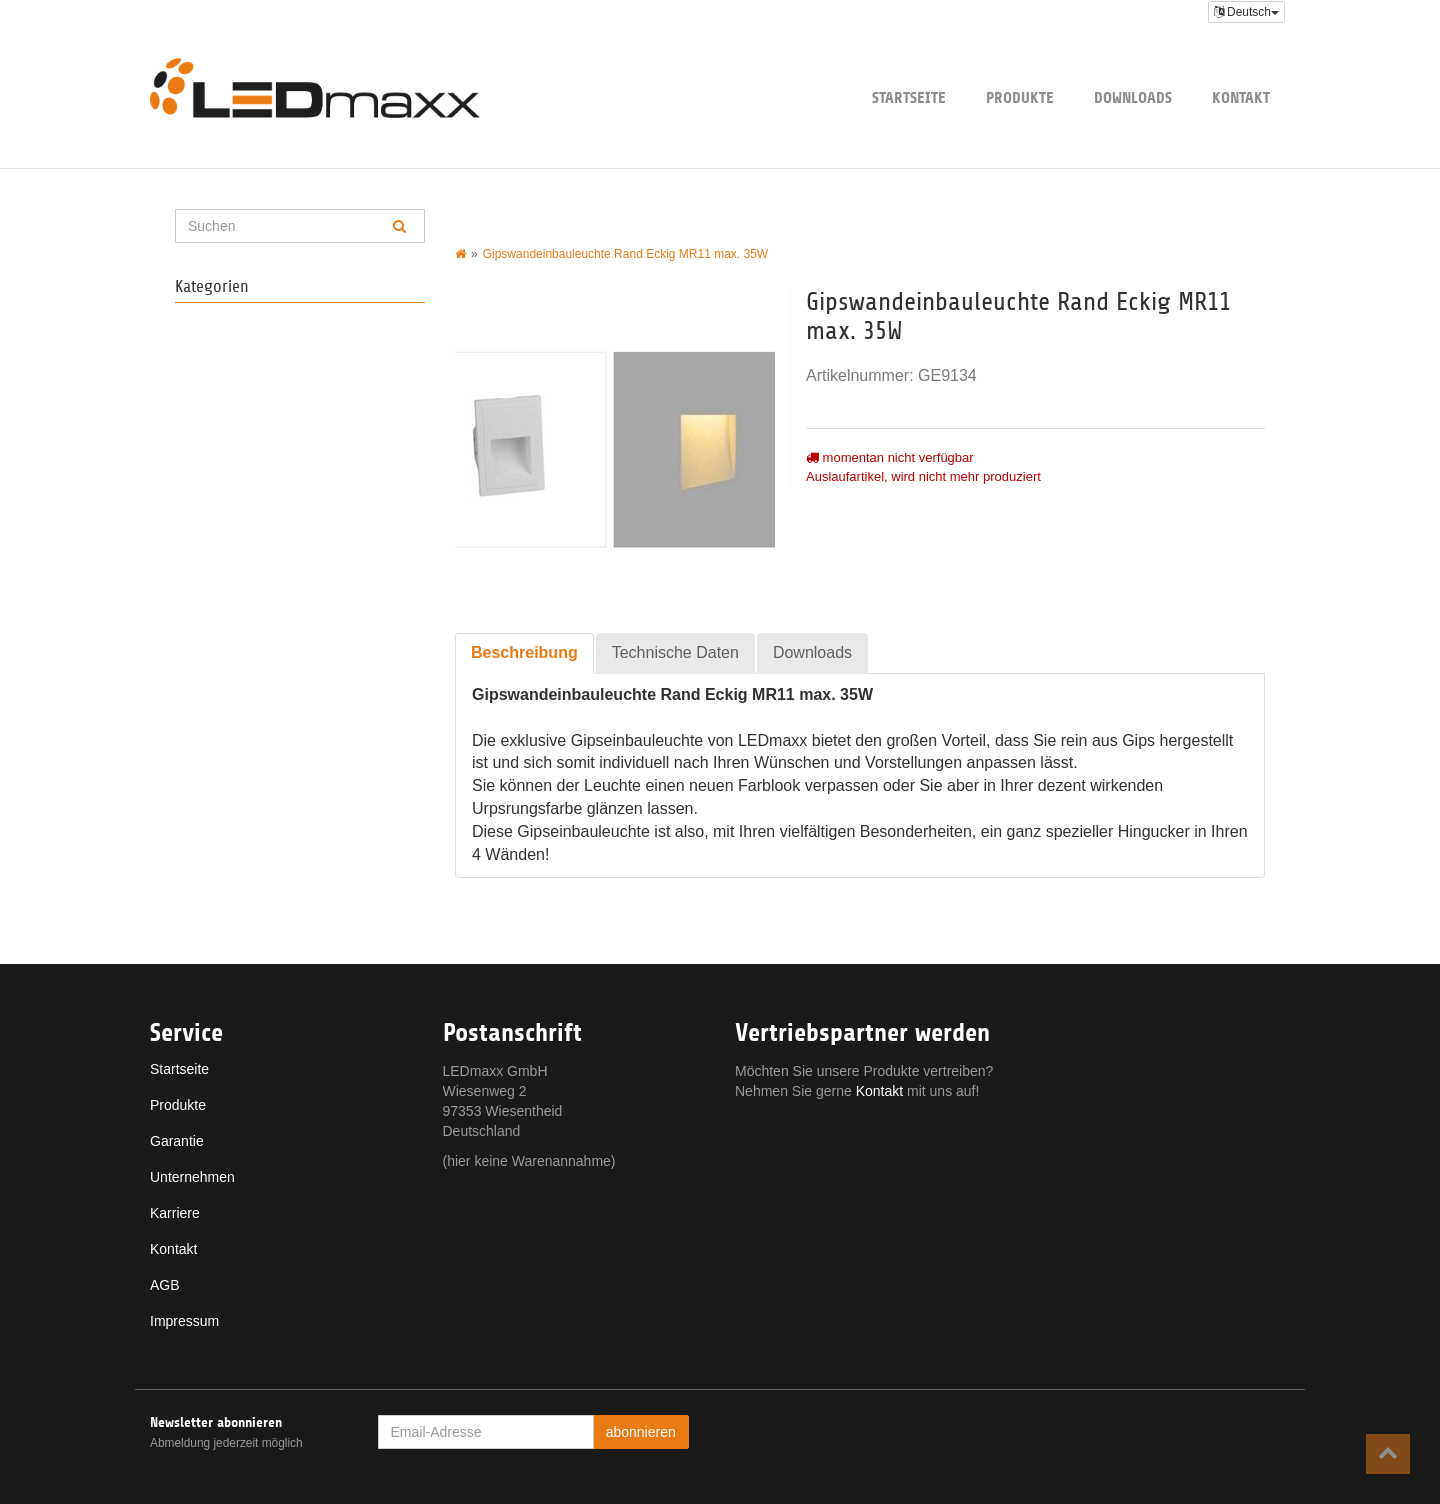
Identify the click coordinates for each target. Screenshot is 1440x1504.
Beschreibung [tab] (524, 652)
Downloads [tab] (812, 652)
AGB (165, 1285)
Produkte (1020, 97)
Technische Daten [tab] (675, 652)
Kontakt (1241, 97)
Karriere (175, 1213)
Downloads (1133, 97)
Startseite (909, 97)
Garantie (177, 1141)
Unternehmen (192, 1177)
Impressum (184, 1321)
